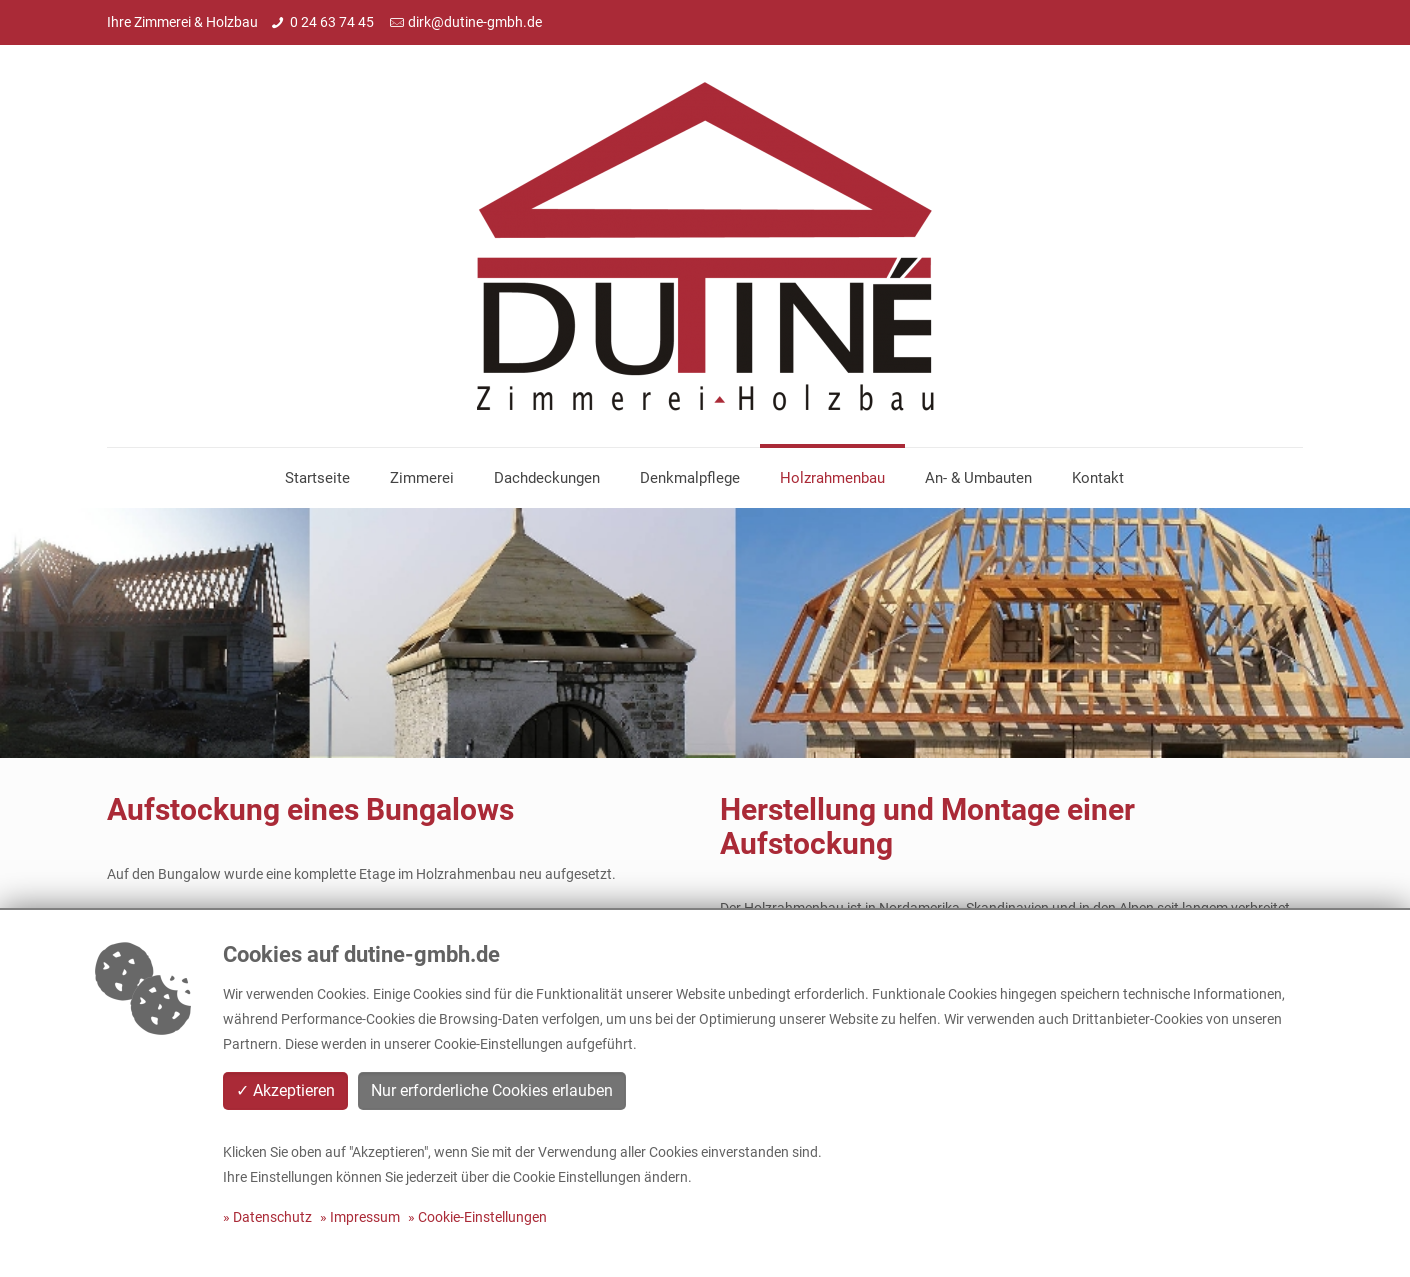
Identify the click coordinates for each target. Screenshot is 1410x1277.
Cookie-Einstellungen (482, 1217)
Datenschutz (272, 1217)
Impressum (365, 1217)
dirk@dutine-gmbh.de (475, 22)
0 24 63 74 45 (333, 22)
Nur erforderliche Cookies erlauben (492, 1090)
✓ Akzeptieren (285, 1090)
